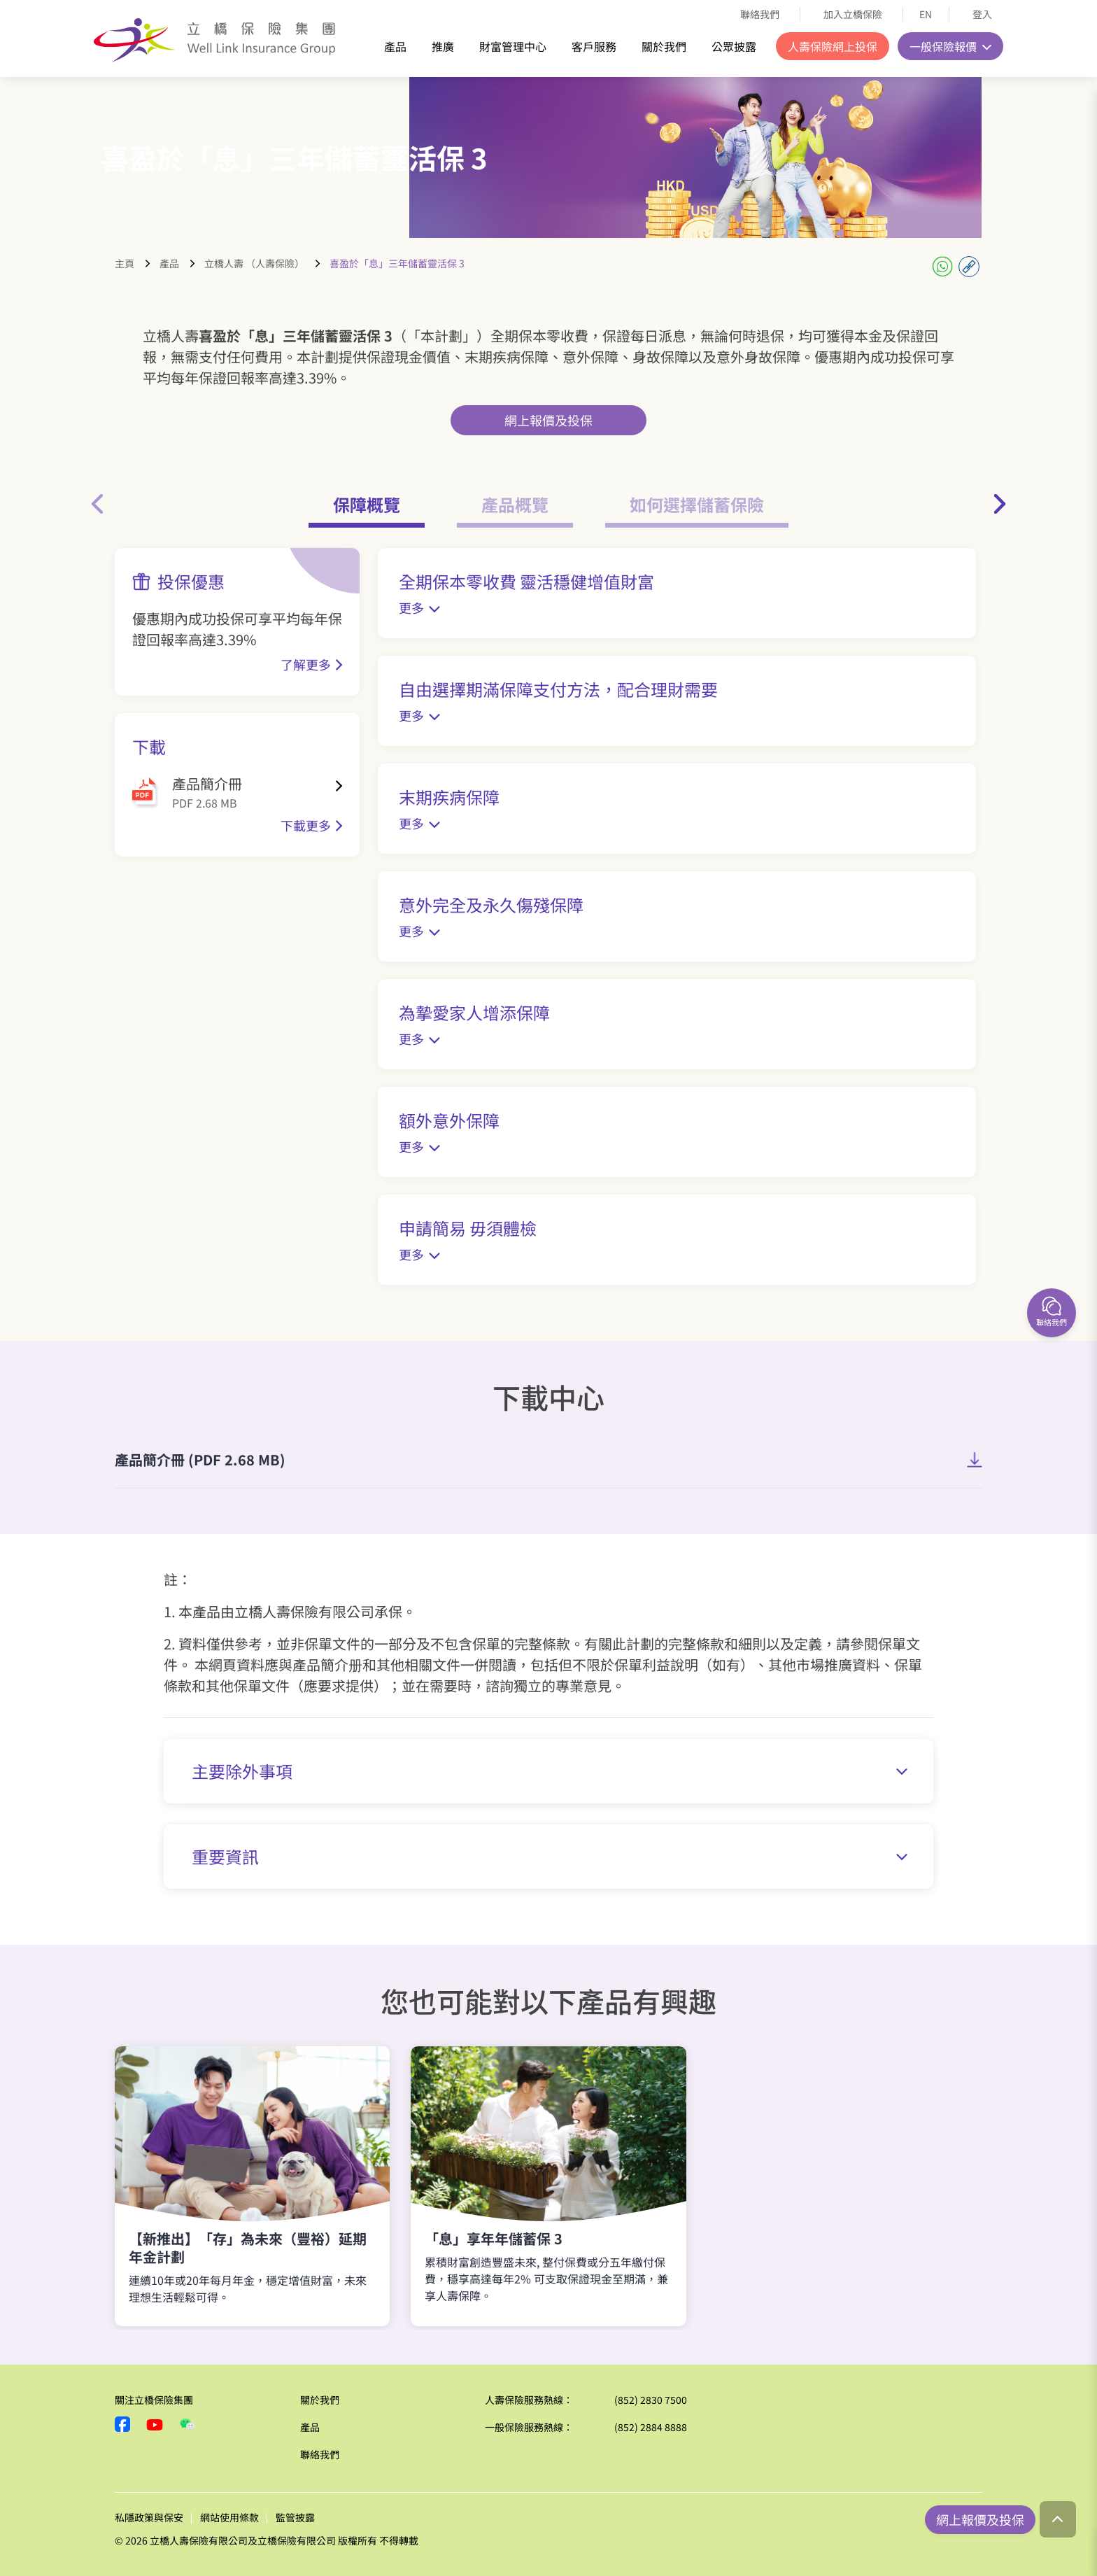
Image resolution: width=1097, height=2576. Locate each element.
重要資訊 (549, 1856)
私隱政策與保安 (149, 2517)
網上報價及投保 (548, 420)
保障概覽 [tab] (366, 504)
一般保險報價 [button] (944, 46)
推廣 (443, 46)
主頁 (124, 263)
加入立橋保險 (852, 14)
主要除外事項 (549, 1771)
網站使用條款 (229, 2517)
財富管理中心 (512, 46)
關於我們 (664, 46)
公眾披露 (734, 46)
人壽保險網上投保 (832, 46)
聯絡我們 (759, 14)
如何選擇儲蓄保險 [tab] (697, 504)
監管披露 (295, 2517)
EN (925, 14)
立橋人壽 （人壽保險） (254, 263)
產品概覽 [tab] (514, 504)
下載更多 (306, 825)
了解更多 (306, 664)
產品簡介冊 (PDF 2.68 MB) (200, 1459)
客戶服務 (594, 46)
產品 (395, 46)
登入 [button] (983, 14)
